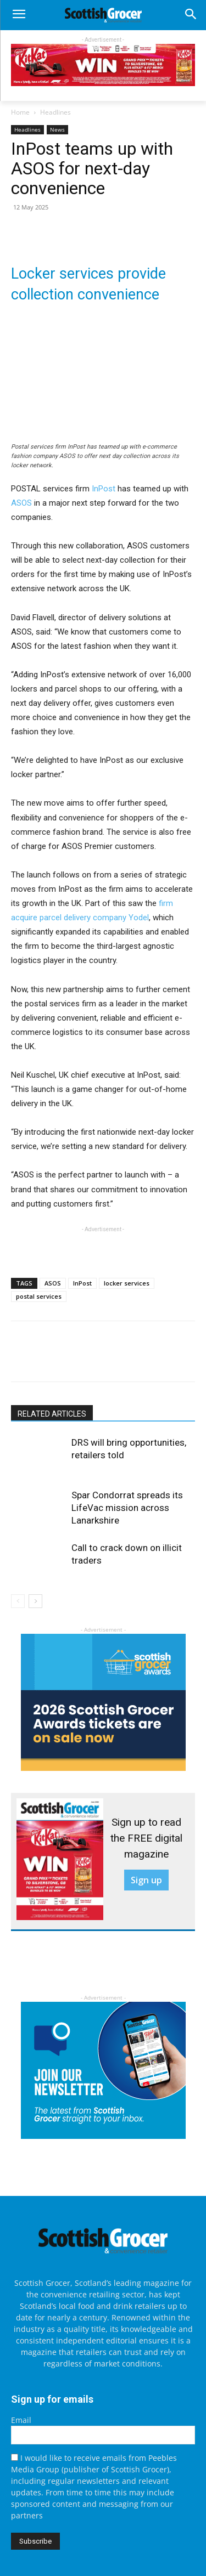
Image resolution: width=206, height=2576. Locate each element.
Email (21, 2420)
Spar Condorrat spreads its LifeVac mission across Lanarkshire (127, 1508)
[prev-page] (18, 1601)
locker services (126, 1283)
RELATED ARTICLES (52, 1413)
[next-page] (35, 1601)
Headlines (55, 112)
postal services (39, 1296)
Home (20, 112)
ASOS (21, 503)
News (57, 129)
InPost (103, 489)
